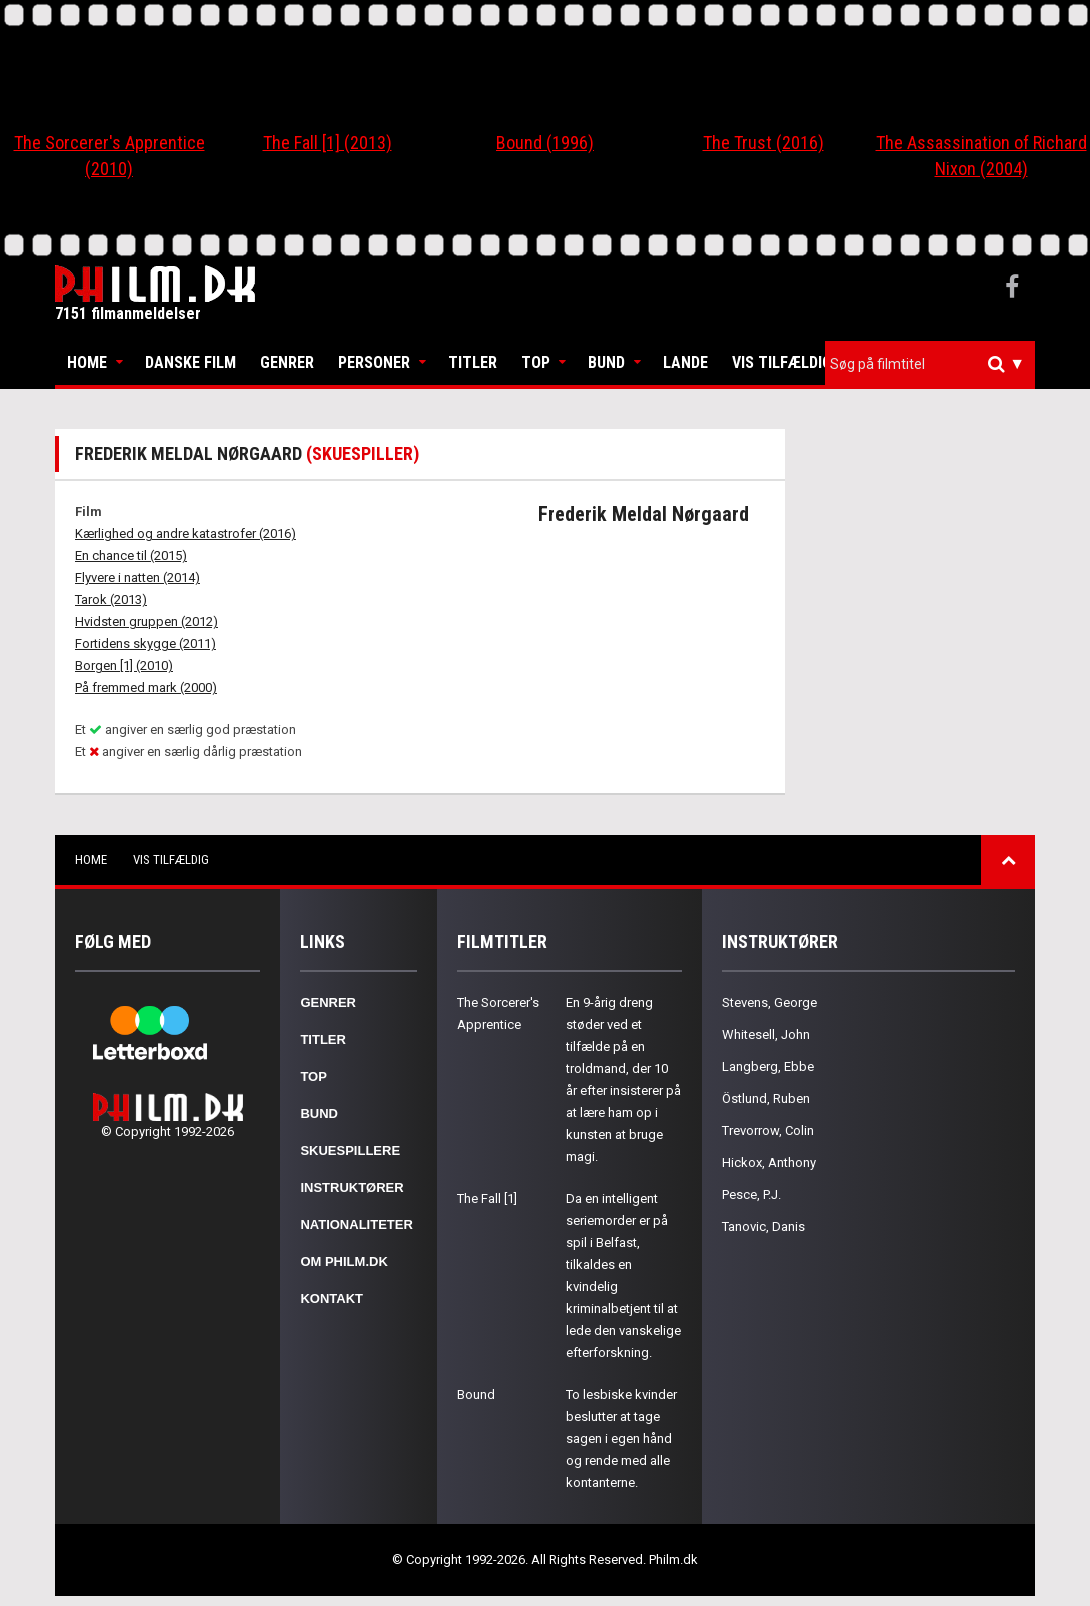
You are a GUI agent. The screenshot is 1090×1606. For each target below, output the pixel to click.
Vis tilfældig (782, 362)
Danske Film (190, 362)
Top (535, 362)
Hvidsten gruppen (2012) (146, 621)
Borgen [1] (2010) (124, 665)
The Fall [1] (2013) (327, 142)
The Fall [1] (487, 1198)
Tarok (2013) (111, 599)
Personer (374, 362)
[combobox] (930, 364)
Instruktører (351, 1187)
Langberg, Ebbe (768, 1066)
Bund (606, 362)
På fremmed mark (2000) (146, 687)
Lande (685, 362)
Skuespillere (350, 1150)
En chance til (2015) (131, 555)
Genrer (287, 362)
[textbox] (935, 364)
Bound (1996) (545, 142)
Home (87, 362)
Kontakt (331, 1298)
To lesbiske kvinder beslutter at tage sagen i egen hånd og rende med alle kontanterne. (621, 1438)
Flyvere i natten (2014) (137, 577)
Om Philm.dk (343, 1261)
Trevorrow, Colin (768, 1130)
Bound (476, 1394)
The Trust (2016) (763, 142)
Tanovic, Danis (763, 1226)
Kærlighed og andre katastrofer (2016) (185, 533)
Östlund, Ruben (766, 1098)
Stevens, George (769, 1002)
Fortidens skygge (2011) (145, 643)
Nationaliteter (356, 1224)
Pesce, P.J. (751, 1194)
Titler (472, 362)
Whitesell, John (766, 1034)
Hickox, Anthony (769, 1162)
